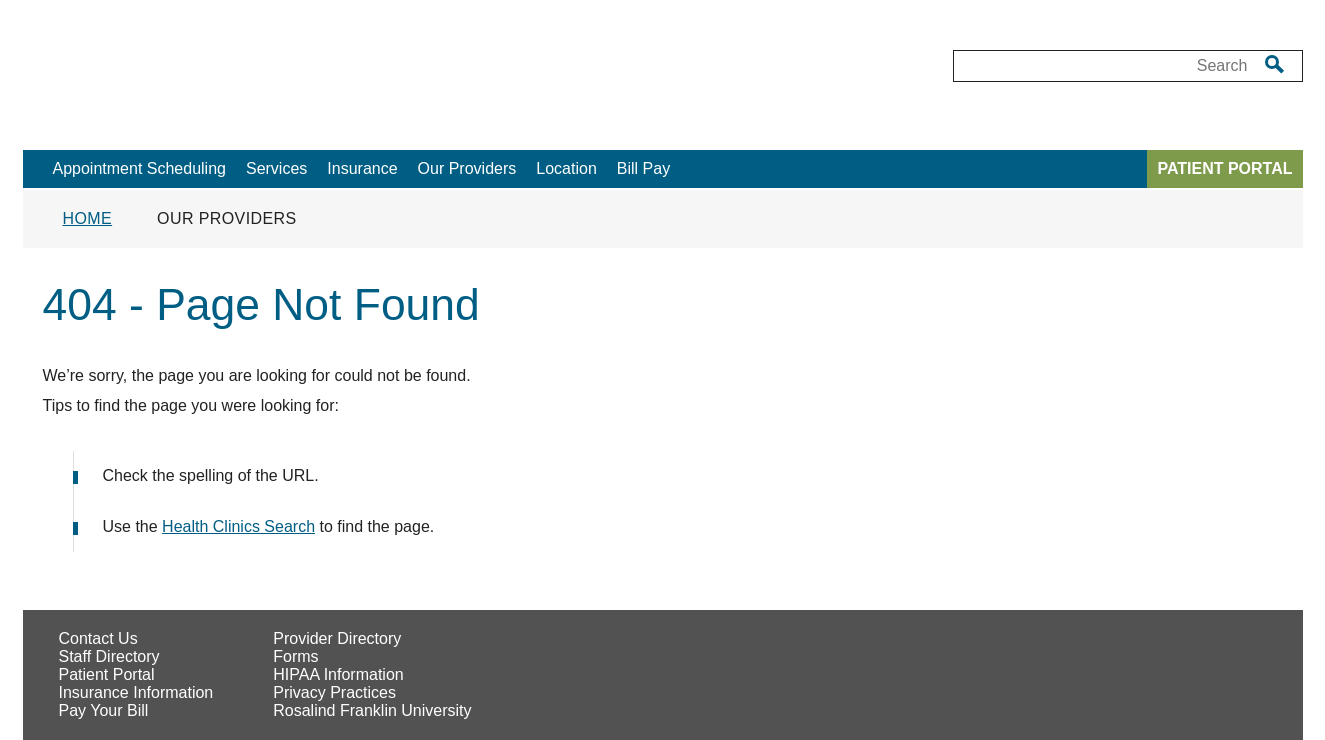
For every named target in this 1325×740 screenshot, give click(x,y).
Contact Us (98, 638)
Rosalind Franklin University (372, 710)
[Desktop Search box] (1102, 66)
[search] (1274, 64)
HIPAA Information (338, 674)
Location (566, 168)
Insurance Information (136, 692)
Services (276, 168)
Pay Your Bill (104, 710)
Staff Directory (109, 656)
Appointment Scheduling (139, 168)
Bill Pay (643, 168)
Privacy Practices (334, 692)
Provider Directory (337, 638)
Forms (295, 656)
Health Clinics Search (238, 526)
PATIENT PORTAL (1224, 168)
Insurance (362, 168)
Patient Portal (107, 674)
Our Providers (467, 168)
